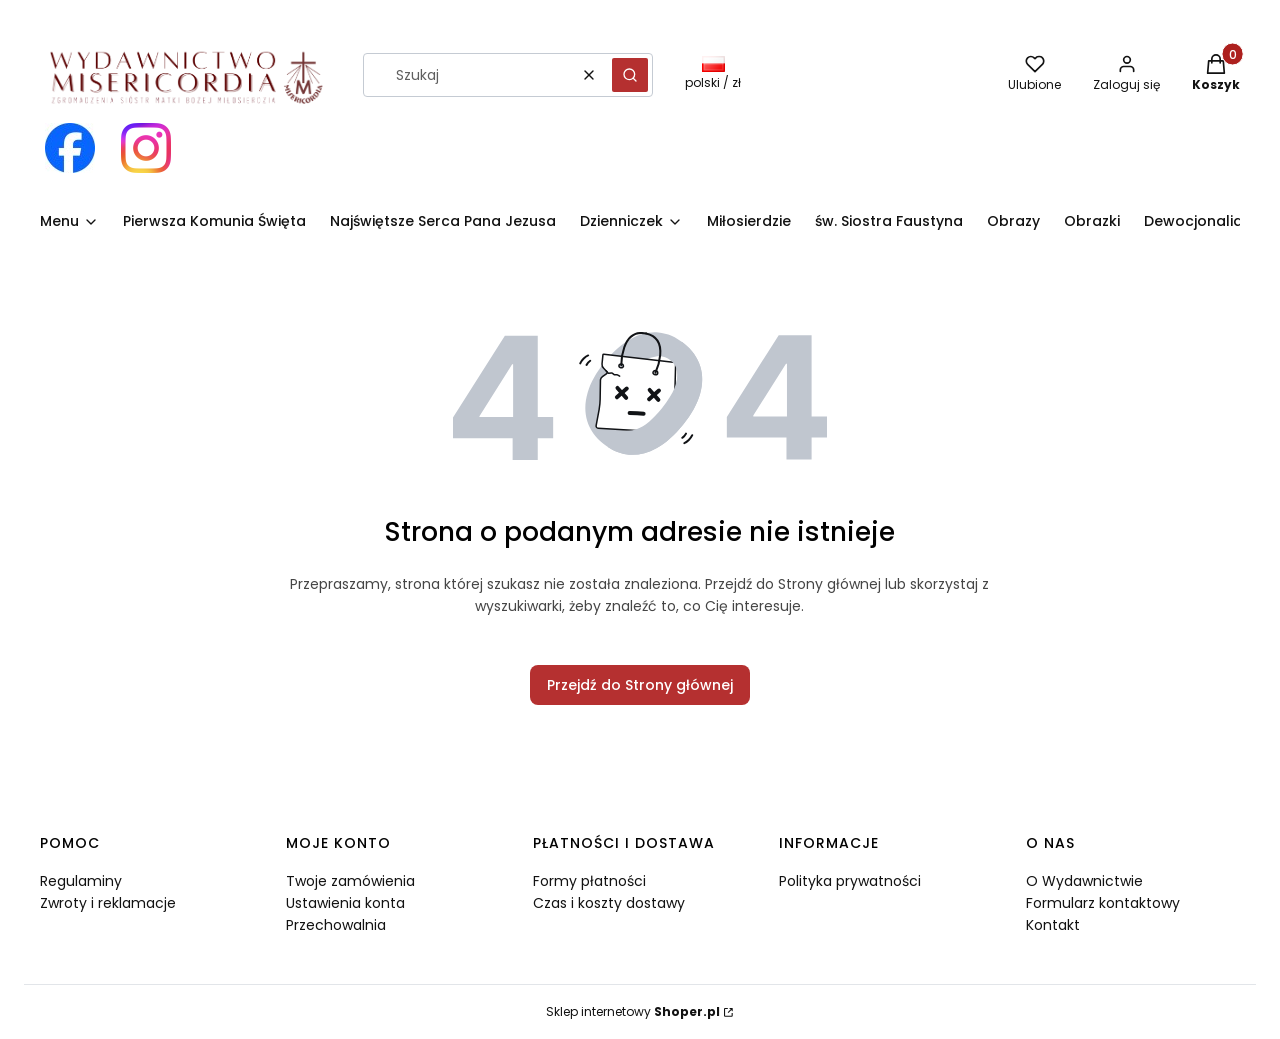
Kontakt (1053, 925)
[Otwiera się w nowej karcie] (70, 148)
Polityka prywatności (850, 881)
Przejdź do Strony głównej (640, 685)
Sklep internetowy (633, 1011)
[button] (630, 75)
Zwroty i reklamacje (108, 903)
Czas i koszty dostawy (609, 903)
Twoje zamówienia (350, 881)
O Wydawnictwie (1084, 881)
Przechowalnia (336, 925)
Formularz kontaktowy (1103, 903)
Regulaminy (81, 881)
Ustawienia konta (345, 903)
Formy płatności (589, 881)
